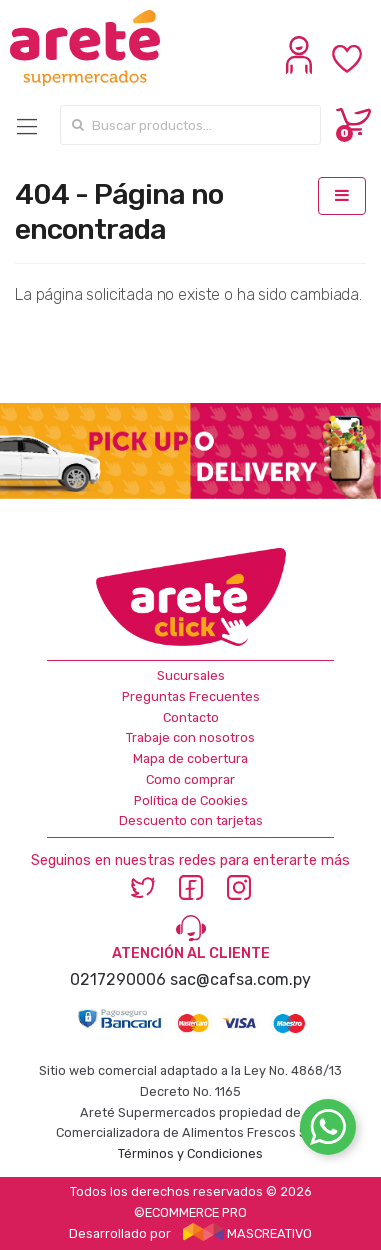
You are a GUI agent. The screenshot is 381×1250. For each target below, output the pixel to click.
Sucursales (191, 675)
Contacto (191, 717)
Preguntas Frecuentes (191, 696)
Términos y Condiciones (190, 1153)
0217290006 (118, 979)
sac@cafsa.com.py (240, 979)
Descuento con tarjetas (191, 820)
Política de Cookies (191, 800)
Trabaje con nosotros (190, 737)
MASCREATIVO (248, 1233)
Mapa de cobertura (190, 758)
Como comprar (190, 779)
